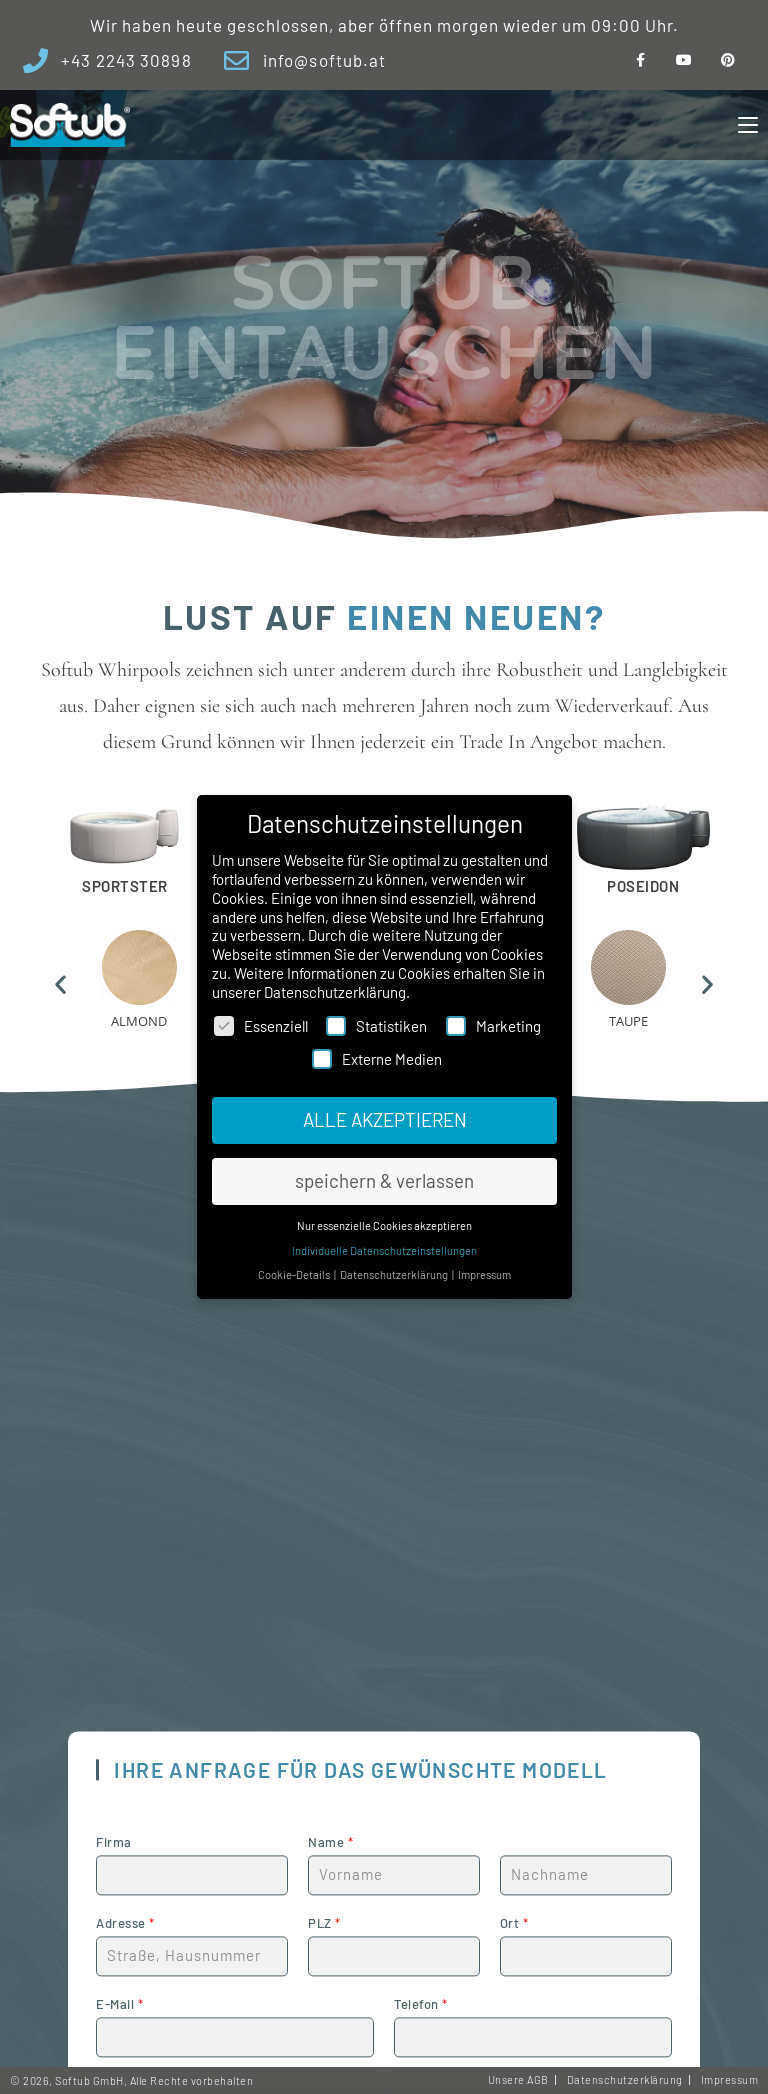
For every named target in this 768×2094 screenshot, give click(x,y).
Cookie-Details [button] (298, 1264)
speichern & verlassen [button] (384, 1177)
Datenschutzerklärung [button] (393, 1264)
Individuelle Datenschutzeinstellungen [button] (384, 1241)
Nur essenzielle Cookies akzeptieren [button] (384, 1218)
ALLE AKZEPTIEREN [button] (384, 1118)
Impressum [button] (479, 1264)
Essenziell (260, 1025)
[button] (60, 984)
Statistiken (377, 1025)
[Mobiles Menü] (748, 125)
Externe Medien (377, 1059)
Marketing (493, 1025)
